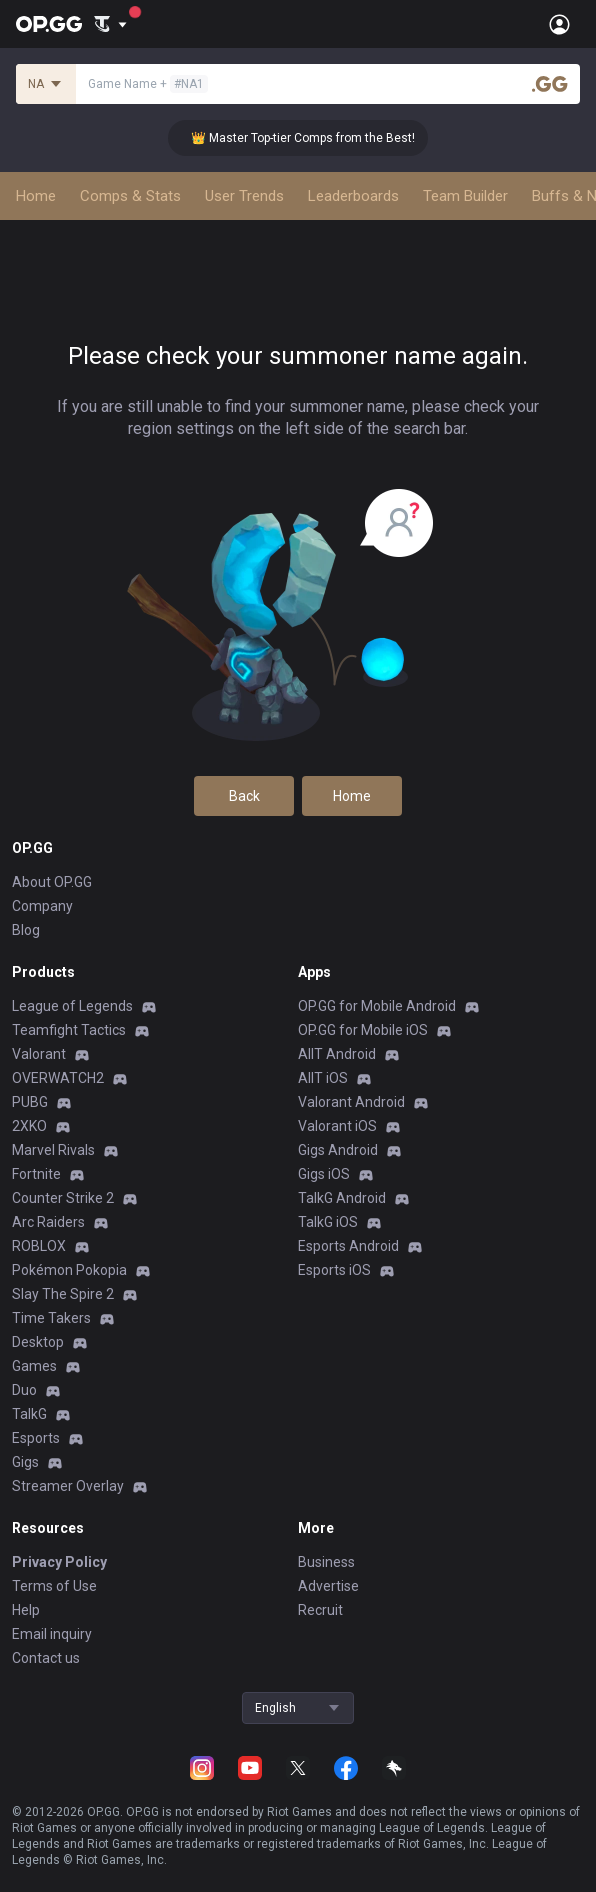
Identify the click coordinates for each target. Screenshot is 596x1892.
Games (34, 1366)
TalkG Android (342, 1198)
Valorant (39, 1054)
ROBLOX (39, 1246)
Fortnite (36, 1174)
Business (326, 1562)
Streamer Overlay (68, 1486)
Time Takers (51, 1318)
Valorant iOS (337, 1126)
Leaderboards (353, 196)
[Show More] (110, 24)
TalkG (29, 1414)
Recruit (320, 1610)
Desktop (38, 1342)
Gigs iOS (324, 1174)
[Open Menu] (559, 24)
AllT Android (337, 1054)
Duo (24, 1390)
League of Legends (72, 1006)
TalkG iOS (328, 1222)
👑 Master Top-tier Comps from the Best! (317, 138)
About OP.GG (52, 882)
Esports (36, 1438)
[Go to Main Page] (49, 24)
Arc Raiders (48, 1222)
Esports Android (348, 1246)
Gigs (25, 1462)
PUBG (30, 1102)
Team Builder (465, 196)
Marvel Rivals (53, 1150)
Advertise (328, 1586)
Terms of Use (54, 1586)
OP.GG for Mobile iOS (363, 1030)
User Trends (244, 196)
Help (26, 1610)
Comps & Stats (130, 196)
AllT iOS (323, 1078)
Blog (26, 930)
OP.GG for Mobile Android (377, 1006)
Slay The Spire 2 (63, 1294)
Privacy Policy (59, 1562)
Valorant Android (351, 1102)
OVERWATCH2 (58, 1078)
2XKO (29, 1126)
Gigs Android (338, 1150)
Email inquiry (52, 1634)
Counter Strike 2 (63, 1198)
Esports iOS (334, 1270)
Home (36, 196)
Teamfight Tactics (69, 1030)
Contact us (46, 1658)
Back (244, 796)
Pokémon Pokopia (69, 1270)
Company (42, 906)
